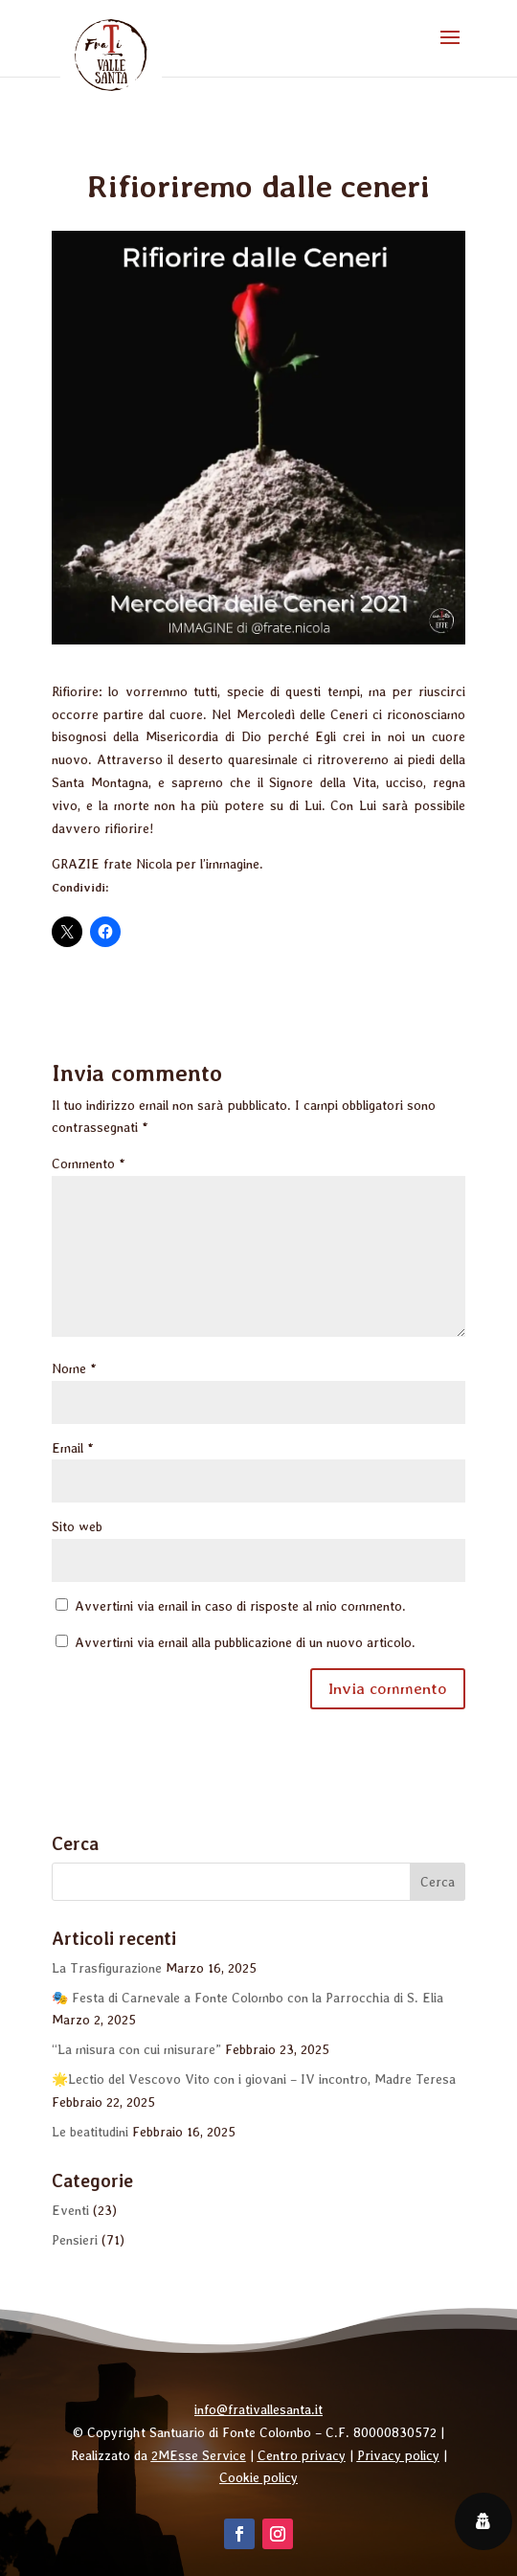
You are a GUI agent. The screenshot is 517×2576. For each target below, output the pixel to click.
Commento (88, 1163)
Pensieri (75, 2240)
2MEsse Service (198, 2455)
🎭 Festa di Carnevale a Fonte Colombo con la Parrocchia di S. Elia (247, 1997)
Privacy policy (398, 2455)
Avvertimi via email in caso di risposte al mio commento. (240, 1606)
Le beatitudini (90, 2131)
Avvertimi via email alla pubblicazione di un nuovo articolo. (245, 1642)
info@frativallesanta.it (258, 2409)
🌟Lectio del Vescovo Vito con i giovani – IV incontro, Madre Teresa (254, 2079)
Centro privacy (302, 2455)
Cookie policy (258, 2477)
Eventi (70, 2210)
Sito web (77, 1526)
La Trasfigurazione (107, 1968)
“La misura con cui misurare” (136, 2049)
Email (73, 1448)
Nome (74, 1368)
